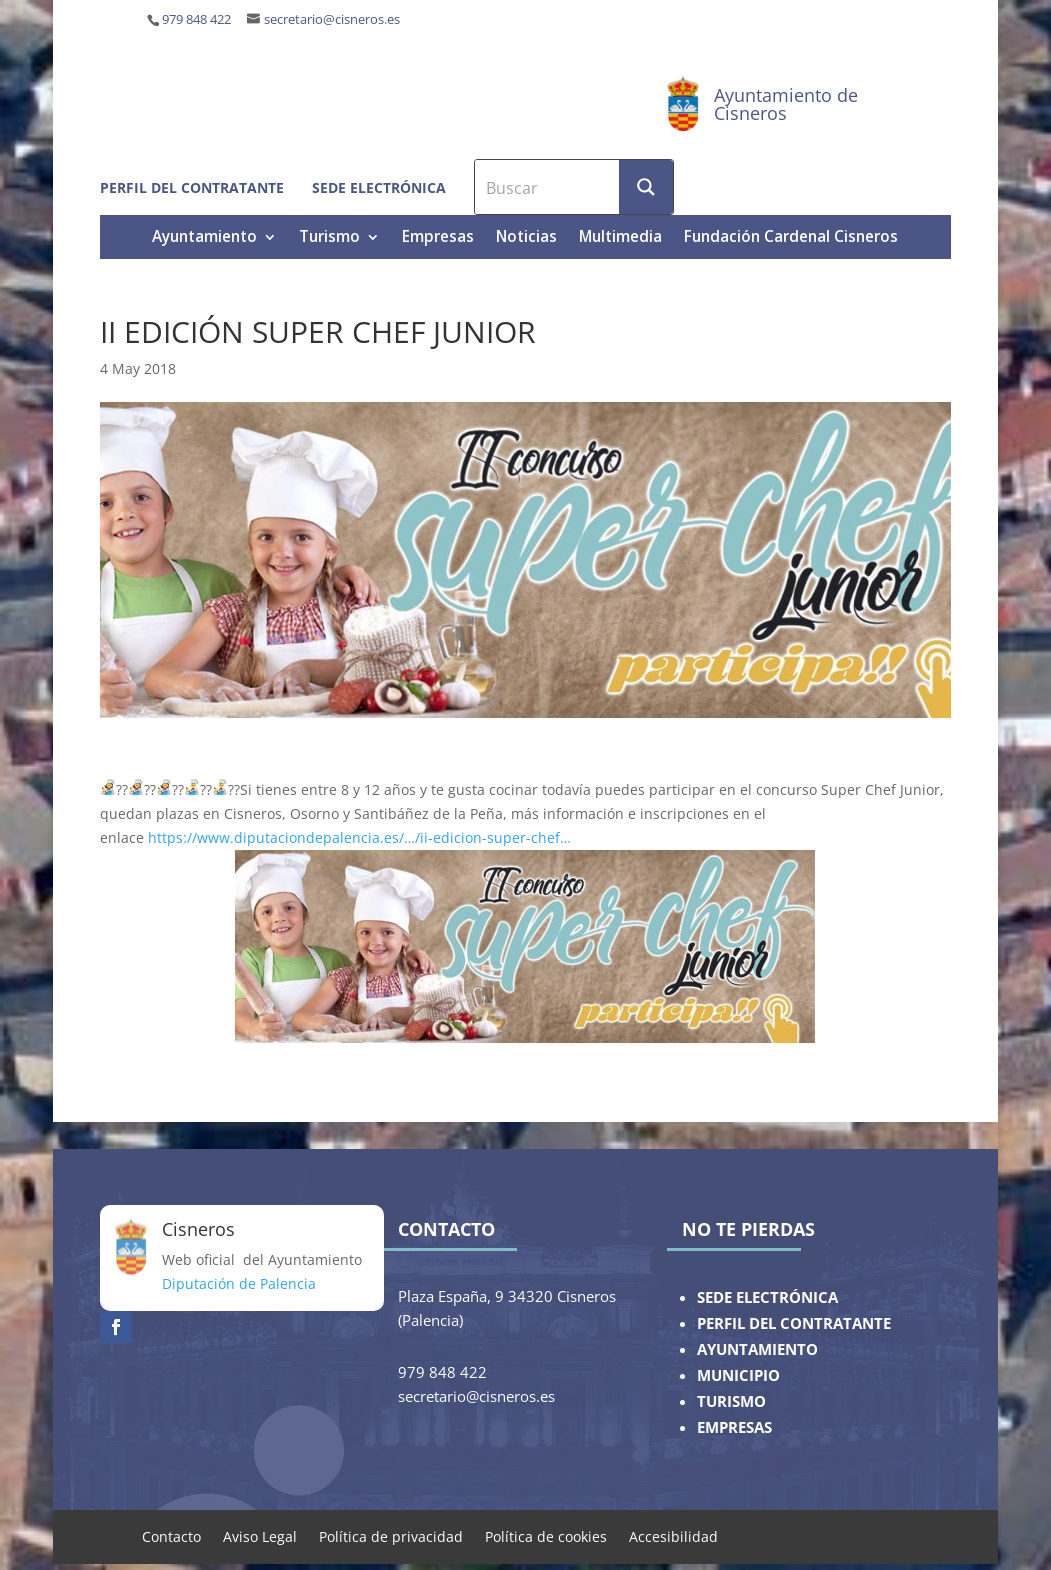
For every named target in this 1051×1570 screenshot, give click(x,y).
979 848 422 (196, 19)
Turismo (329, 238)
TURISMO (731, 1401)
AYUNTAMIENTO (757, 1349)
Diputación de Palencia (239, 1283)
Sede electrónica (379, 187)
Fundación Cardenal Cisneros (791, 238)
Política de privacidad (391, 1535)
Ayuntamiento (204, 238)
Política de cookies (546, 1535)
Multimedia (620, 238)
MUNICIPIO (738, 1375)
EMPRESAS (734, 1427)
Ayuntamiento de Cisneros (786, 104)
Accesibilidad (673, 1535)
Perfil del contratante (192, 187)
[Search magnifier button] (646, 187)
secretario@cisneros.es (332, 19)
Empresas (438, 238)
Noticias (526, 238)
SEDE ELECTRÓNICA (767, 1297)
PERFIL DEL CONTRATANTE (794, 1323)
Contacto (171, 1535)
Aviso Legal (260, 1535)
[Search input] (548, 187)
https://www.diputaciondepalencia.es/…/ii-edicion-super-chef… (359, 837)
